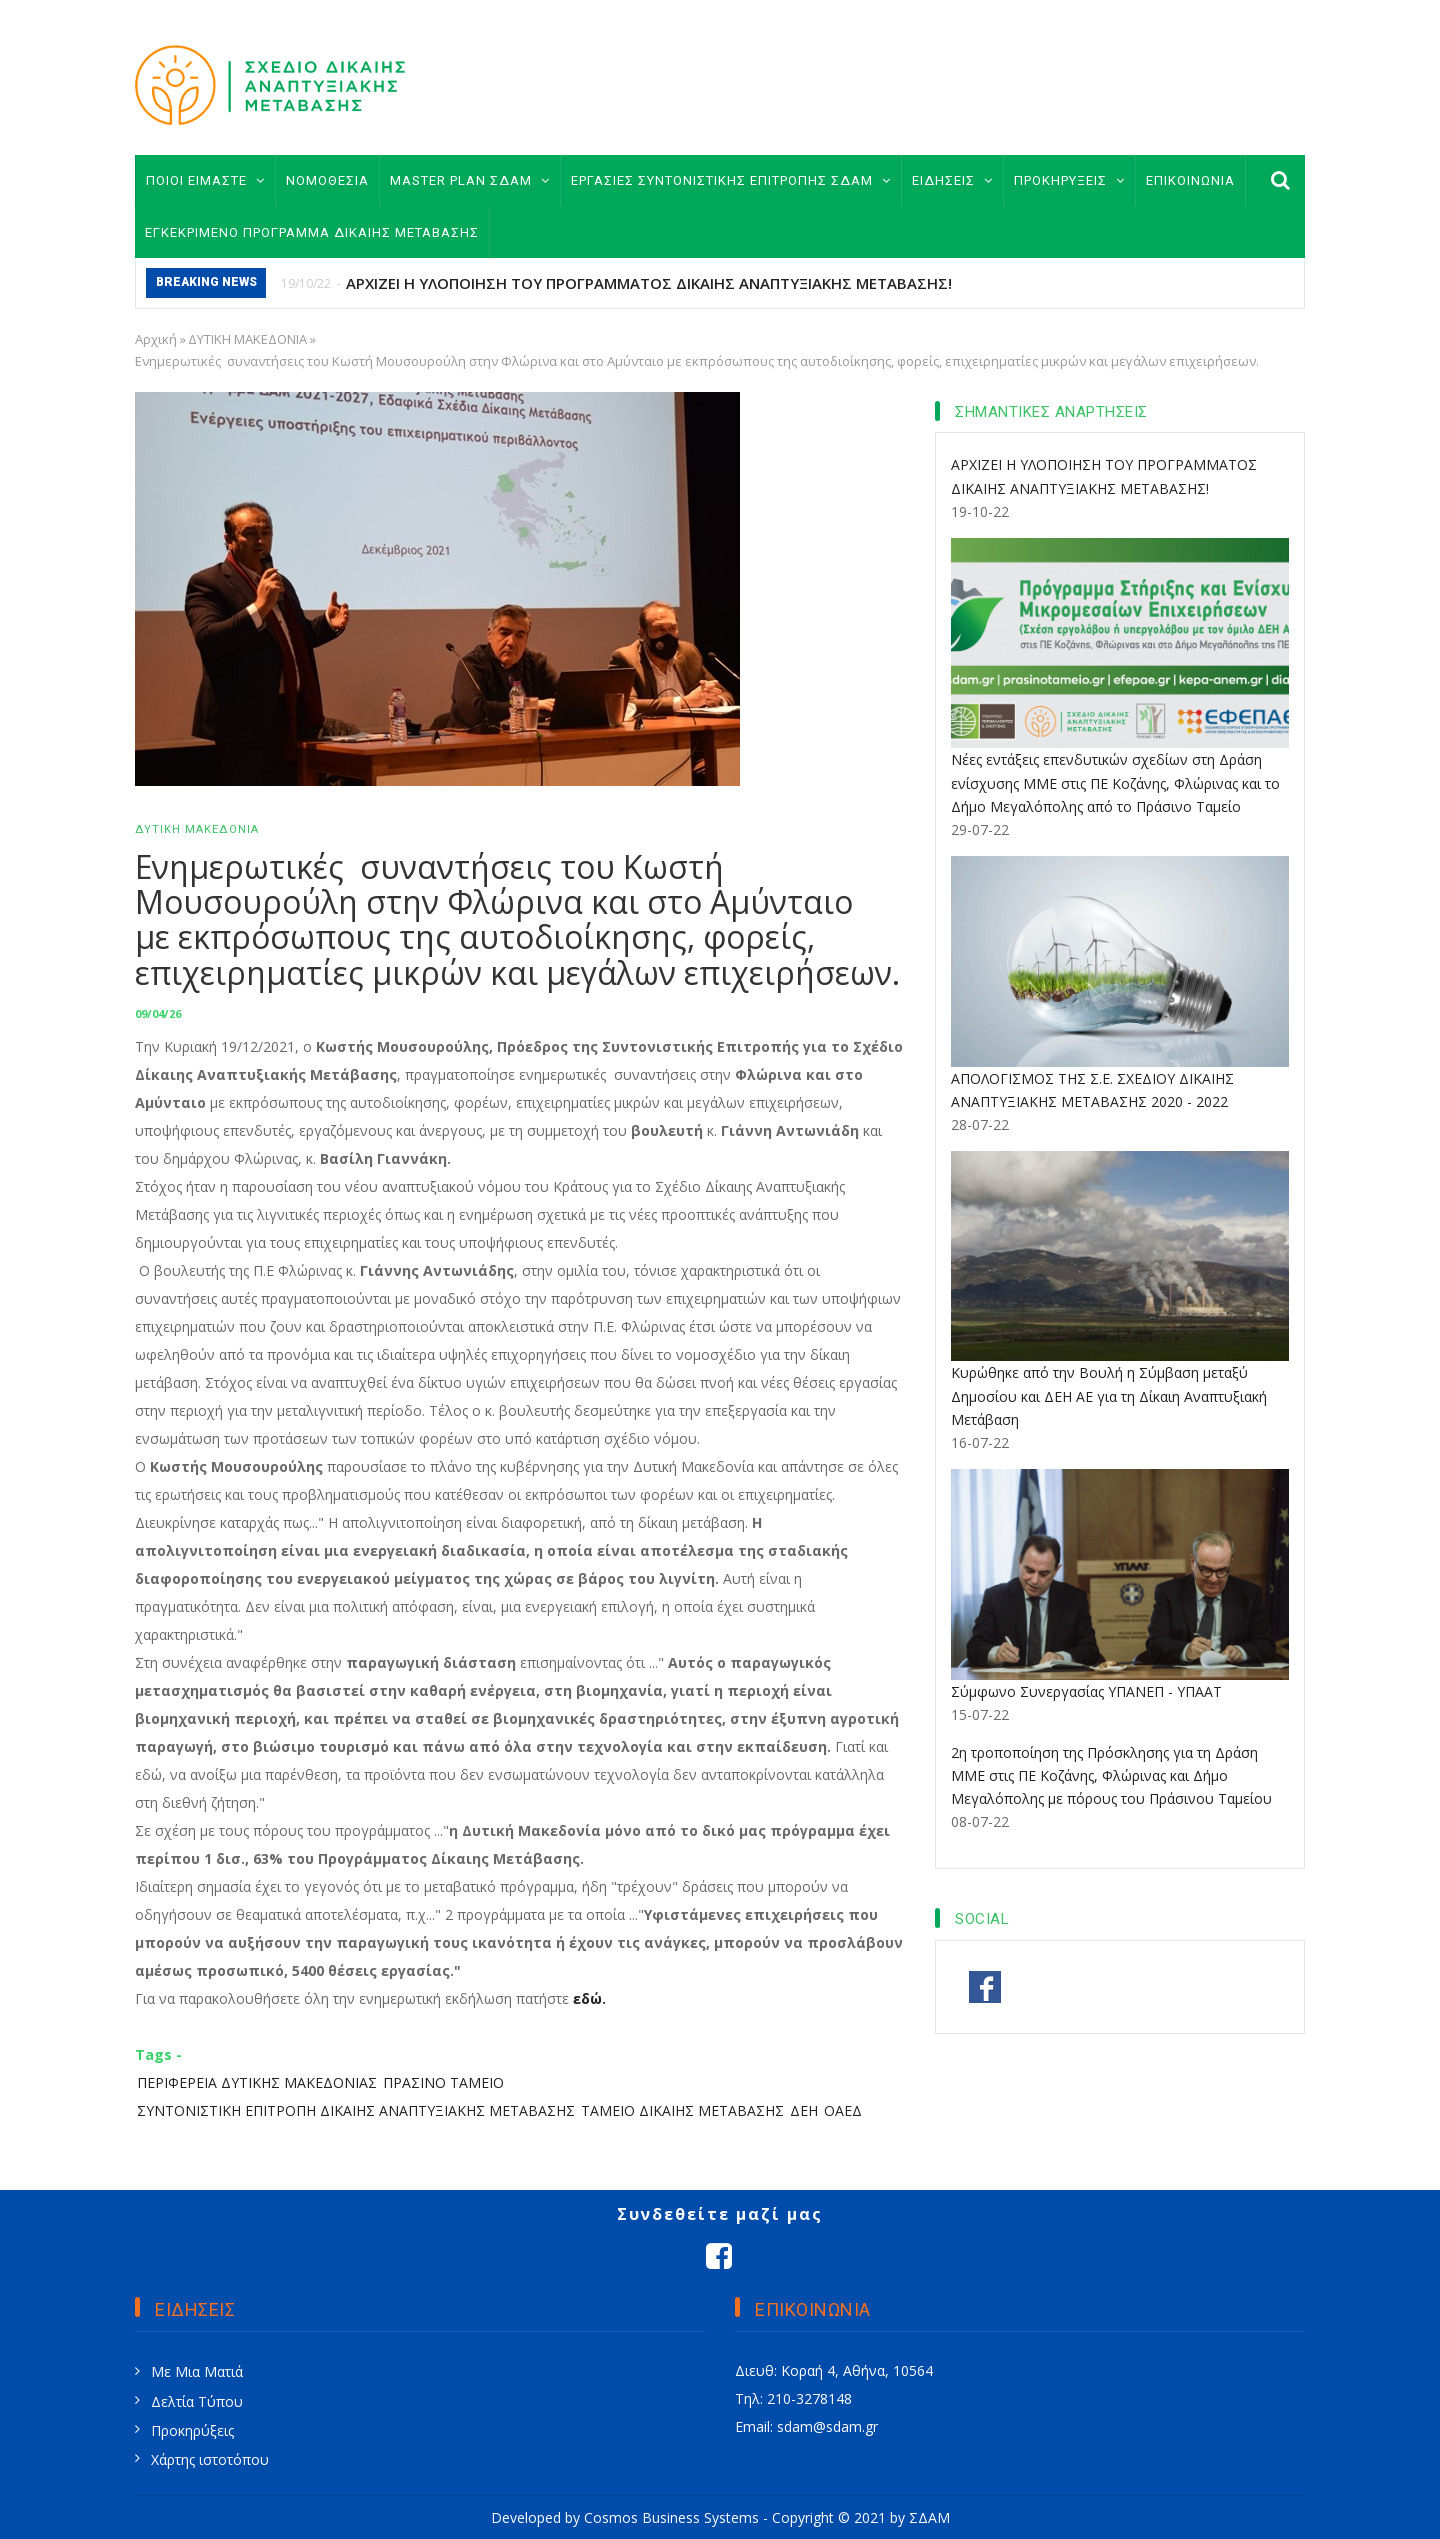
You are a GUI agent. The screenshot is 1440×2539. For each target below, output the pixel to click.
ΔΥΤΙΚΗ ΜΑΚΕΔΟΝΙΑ (247, 339)
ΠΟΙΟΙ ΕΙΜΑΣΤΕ (205, 180)
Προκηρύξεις (192, 2430)
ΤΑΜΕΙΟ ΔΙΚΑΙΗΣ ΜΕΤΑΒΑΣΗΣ (682, 2110)
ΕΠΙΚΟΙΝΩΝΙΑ (1190, 180)
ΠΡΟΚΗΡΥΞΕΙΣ (1069, 180)
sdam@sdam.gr (827, 2426)
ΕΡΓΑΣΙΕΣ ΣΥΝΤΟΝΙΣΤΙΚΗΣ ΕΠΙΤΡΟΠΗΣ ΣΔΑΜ (731, 180)
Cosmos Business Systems (671, 2517)
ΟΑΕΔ (843, 2110)
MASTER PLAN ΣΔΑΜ (470, 180)
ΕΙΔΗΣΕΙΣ (952, 180)
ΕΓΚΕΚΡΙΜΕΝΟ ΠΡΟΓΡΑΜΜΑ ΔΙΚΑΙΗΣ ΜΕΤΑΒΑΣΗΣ (312, 232)
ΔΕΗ (804, 2110)
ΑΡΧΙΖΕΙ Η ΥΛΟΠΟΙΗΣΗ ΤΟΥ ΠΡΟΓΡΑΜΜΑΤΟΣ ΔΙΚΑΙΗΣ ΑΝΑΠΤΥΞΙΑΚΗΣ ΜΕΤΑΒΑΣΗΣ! (649, 283)
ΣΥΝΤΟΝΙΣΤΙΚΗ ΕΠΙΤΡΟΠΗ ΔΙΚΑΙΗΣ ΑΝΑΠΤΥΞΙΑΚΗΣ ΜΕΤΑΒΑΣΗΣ (356, 2110)
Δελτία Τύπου (197, 2401)
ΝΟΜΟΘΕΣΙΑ (327, 180)
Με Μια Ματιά (197, 2371)
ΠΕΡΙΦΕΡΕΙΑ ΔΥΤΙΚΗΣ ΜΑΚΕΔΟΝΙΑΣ (257, 2082)
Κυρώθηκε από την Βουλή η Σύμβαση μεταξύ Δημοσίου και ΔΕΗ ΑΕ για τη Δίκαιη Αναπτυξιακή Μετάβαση (1109, 1395)
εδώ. (589, 1998)
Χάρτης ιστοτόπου (210, 2459)
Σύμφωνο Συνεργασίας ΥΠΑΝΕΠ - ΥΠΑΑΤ (1086, 1691)
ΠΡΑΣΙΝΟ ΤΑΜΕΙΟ (443, 2082)
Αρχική (156, 339)
